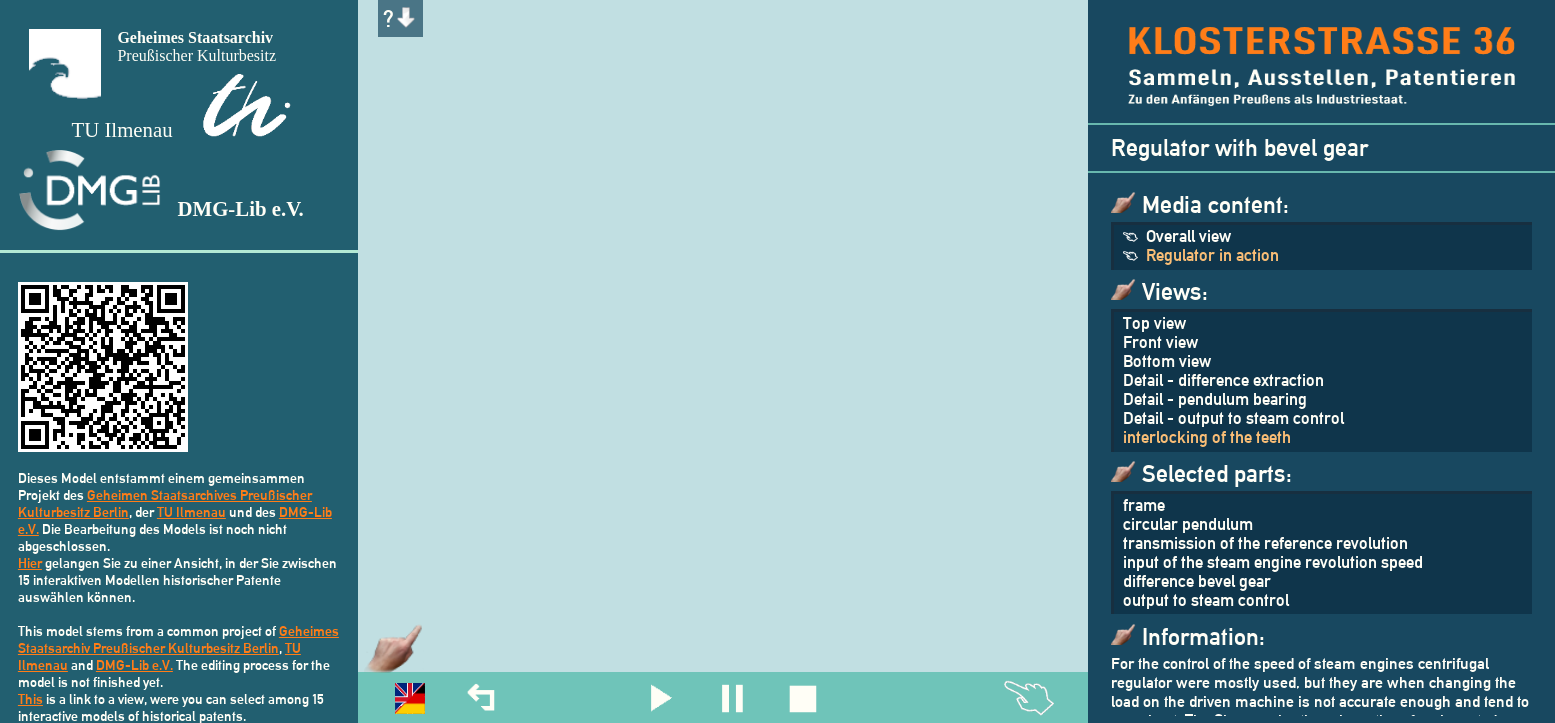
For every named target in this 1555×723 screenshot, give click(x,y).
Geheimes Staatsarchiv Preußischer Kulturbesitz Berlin (178, 639)
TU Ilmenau (191, 511)
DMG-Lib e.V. (134, 664)
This (30, 698)
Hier (30, 562)
